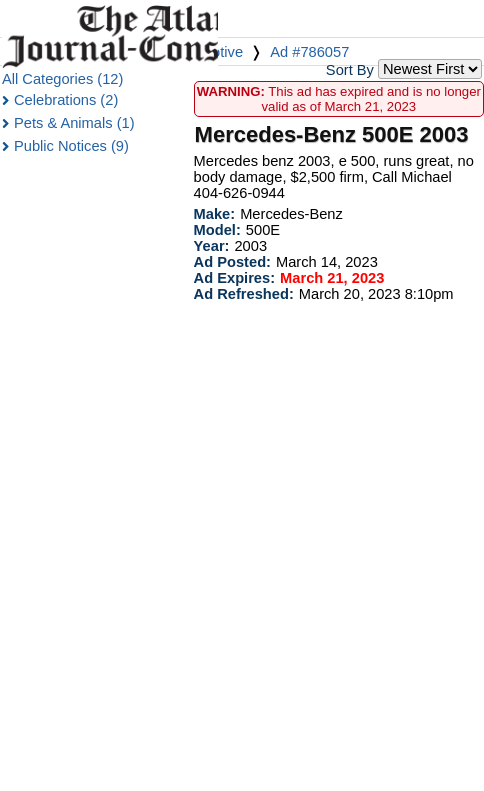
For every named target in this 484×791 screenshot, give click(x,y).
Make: (215, 214)
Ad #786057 (309, 52)
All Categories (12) (62, 79)
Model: (217, 230)
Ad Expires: (234, 278)
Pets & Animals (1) (74, 123)
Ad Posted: (232, 262)
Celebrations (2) (66, 100)
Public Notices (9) (71, 146)
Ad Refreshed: (244, 294)
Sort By (350, 70)
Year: (212, 246)
